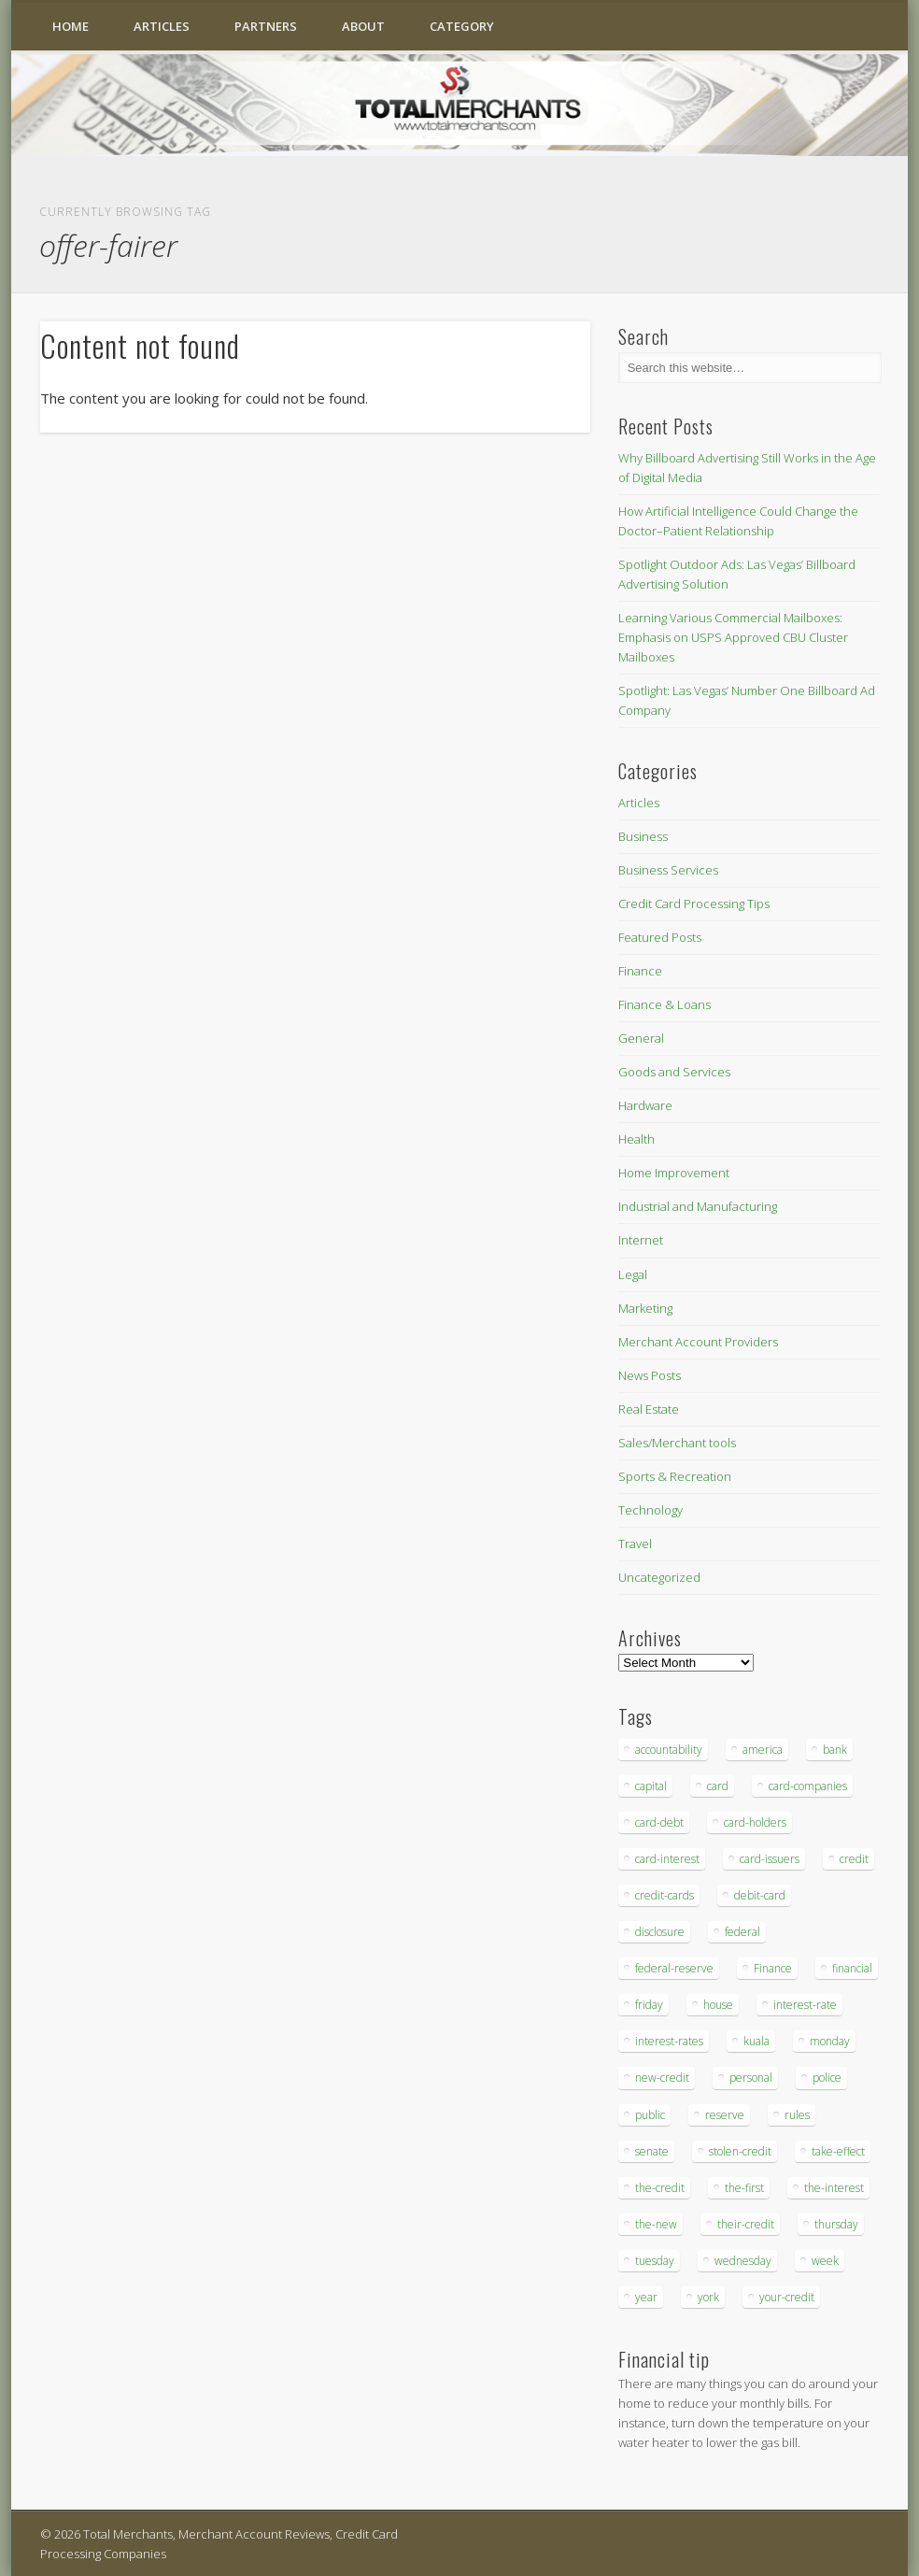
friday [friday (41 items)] (649, 2005)
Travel (635, 1543)
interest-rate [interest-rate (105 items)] (805, 2005)
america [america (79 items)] (762, 1750)
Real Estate (648, 1409)
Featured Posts (659, 937)
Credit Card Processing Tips (694, 903)
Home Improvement (673, 1172)
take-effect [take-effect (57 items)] (838, 2151)
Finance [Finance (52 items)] (773, 1968)
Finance (640, 970)
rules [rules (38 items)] (797, 2115)
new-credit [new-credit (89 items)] (662, 2077)
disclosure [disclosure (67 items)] (660, 1932)
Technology (650, 1509)
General (641, 1038)
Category (462, 26)
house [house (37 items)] (718, 2005)
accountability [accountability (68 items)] (668, 1750)
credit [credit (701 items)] (854, 1859)
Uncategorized (659, 1577)
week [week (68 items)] (825, 2261)
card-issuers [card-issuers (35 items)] (769, 1859)
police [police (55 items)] (827, 2077)
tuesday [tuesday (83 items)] (654, 2261)
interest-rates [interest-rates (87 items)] (669, 2041)
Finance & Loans (664, 1004)
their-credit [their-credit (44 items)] (745, 2224)
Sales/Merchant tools (677, 1442)
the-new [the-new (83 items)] (656, 2224)
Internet (640, 1239)
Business (643, 836)
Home (70, 26)
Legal (632, 1274)
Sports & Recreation (674, 1476)
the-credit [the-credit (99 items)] (660, 2188)
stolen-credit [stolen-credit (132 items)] (740, 2151)
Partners (265, 26)
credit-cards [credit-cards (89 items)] (664, 1895)
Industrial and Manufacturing (697, 1206)
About (363, 26)
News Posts (649, 1375)
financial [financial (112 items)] (852, 1968)
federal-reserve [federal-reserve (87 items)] (674, 1968)
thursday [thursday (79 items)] (836, 2224)
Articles (162, 26)
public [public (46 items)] (650, 2115)
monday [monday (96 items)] (830, 2041)
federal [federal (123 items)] (742, 1932)
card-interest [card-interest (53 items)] (667, 1859)
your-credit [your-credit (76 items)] (786, 2297)
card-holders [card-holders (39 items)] (755, 1822)
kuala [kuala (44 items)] (756, 2041)
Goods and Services (674, 1071)
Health (636, 1139)
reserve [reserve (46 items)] (724, 2115)
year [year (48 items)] (646, 2297)
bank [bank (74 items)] (835, 1750)
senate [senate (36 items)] (652, 2151)
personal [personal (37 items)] (750, 2077)
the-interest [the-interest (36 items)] (834, 2188)
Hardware (645, 1105)
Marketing (645, 1308)
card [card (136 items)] (717, 1786)
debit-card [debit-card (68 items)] (759, 1895)
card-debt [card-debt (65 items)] (659, 1822)
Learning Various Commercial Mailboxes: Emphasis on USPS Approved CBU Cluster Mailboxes (733, 637)
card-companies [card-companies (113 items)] (808, 1786)
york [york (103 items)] (708, 2297)
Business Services (668, 869)
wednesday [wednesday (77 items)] (742, 2261)
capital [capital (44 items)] (651, 1786)
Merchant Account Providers (698, 1341)
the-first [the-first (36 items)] (744, 2188)
